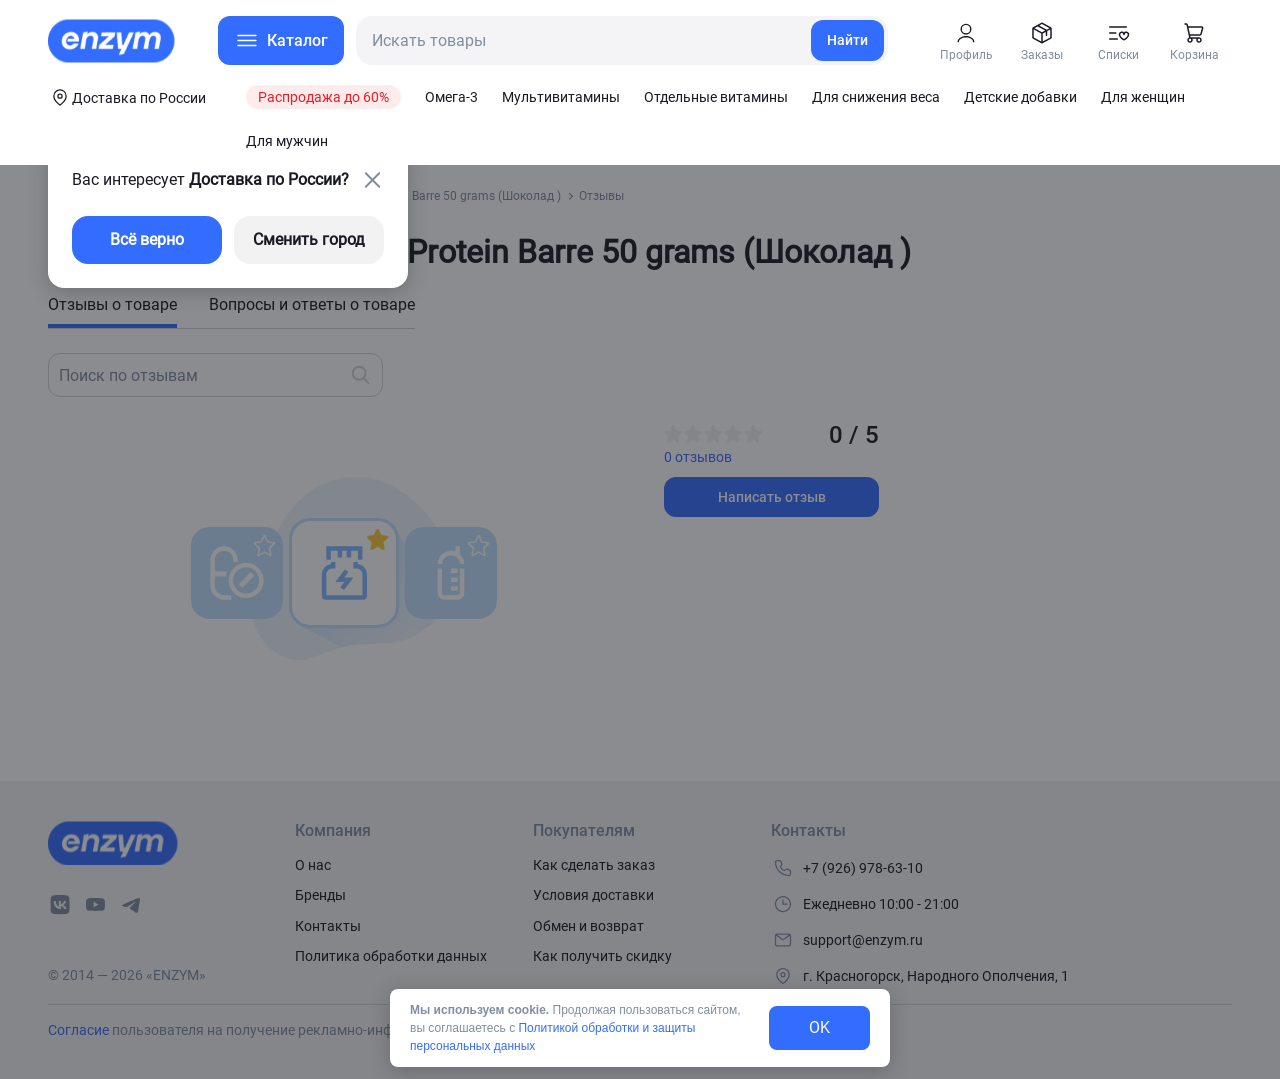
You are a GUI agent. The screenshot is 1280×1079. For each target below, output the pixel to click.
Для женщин (1143, 97)
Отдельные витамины (716, 97)
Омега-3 (451, 97)
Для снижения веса (876, 97)
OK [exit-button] (819, 1027)
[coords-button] (127, 97)
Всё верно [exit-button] (147, 239)
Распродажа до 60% (323, 97)
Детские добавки (1020, 97)
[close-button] (372, 180)
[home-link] (113, 41)
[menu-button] (281, 40)
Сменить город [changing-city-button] (309, 239)
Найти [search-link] (847, 40)
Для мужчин (287, 141)
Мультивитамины (561, 97)
